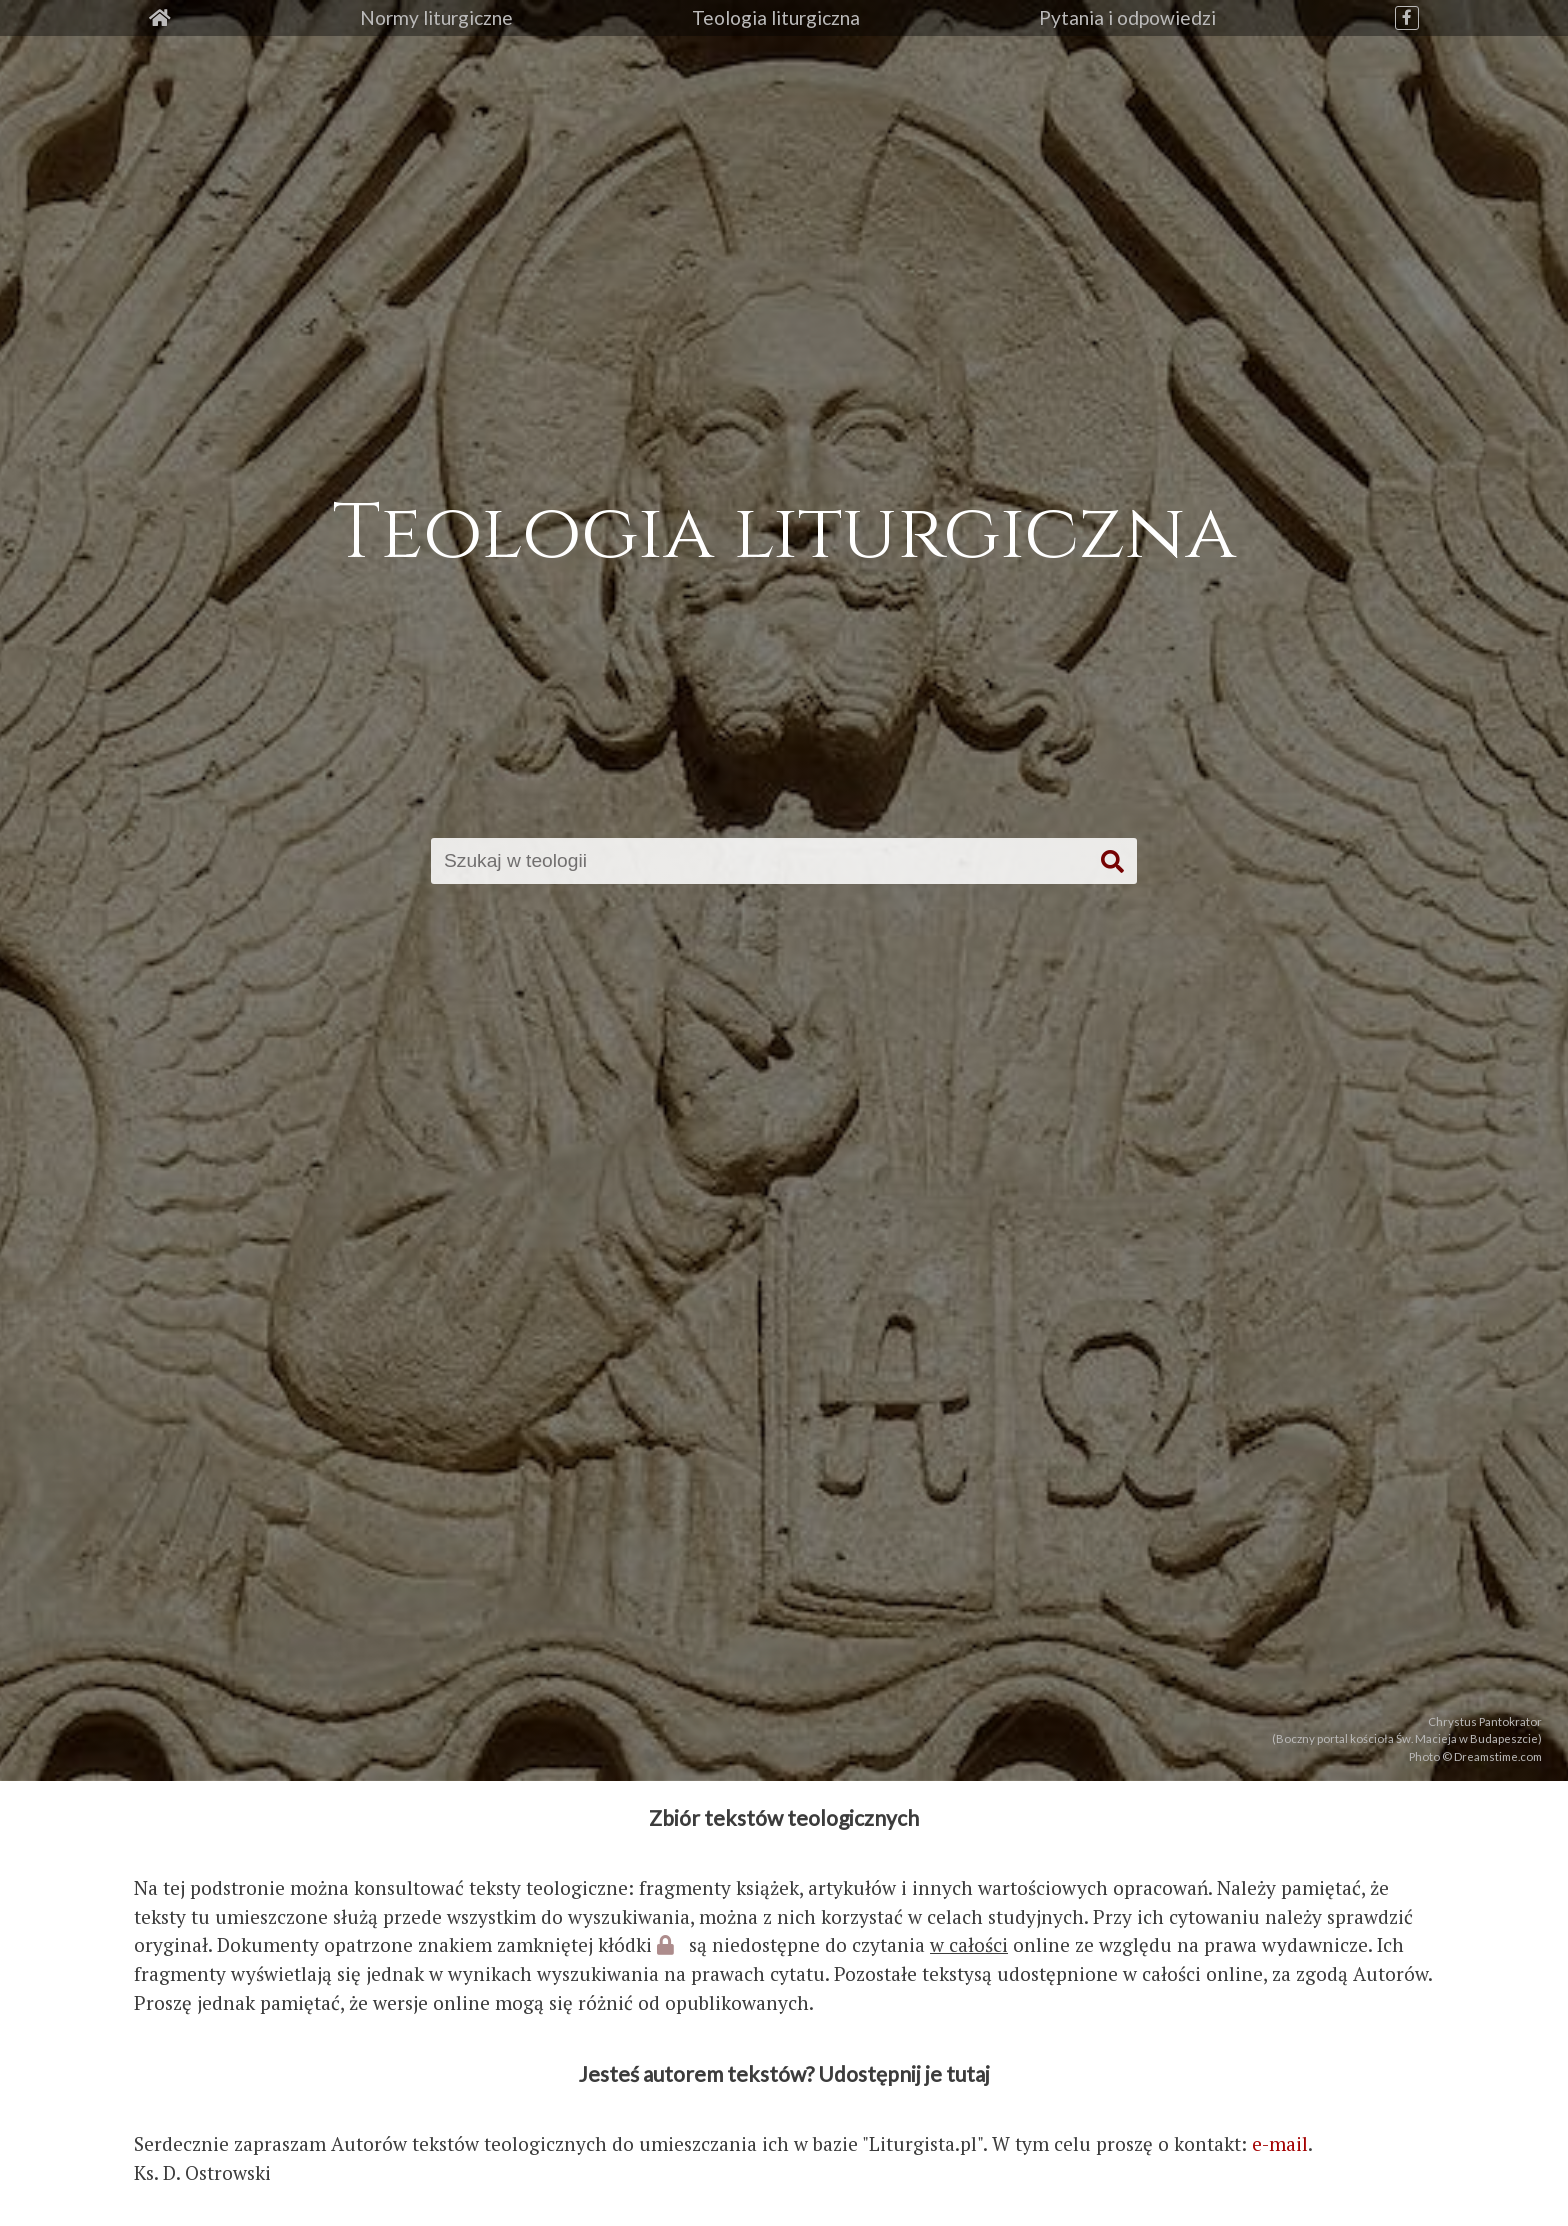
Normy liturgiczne (436, 17)
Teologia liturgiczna (776, 17)
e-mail (1280, 2143)
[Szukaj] (765, 861)
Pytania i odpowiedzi (1127, 17)
